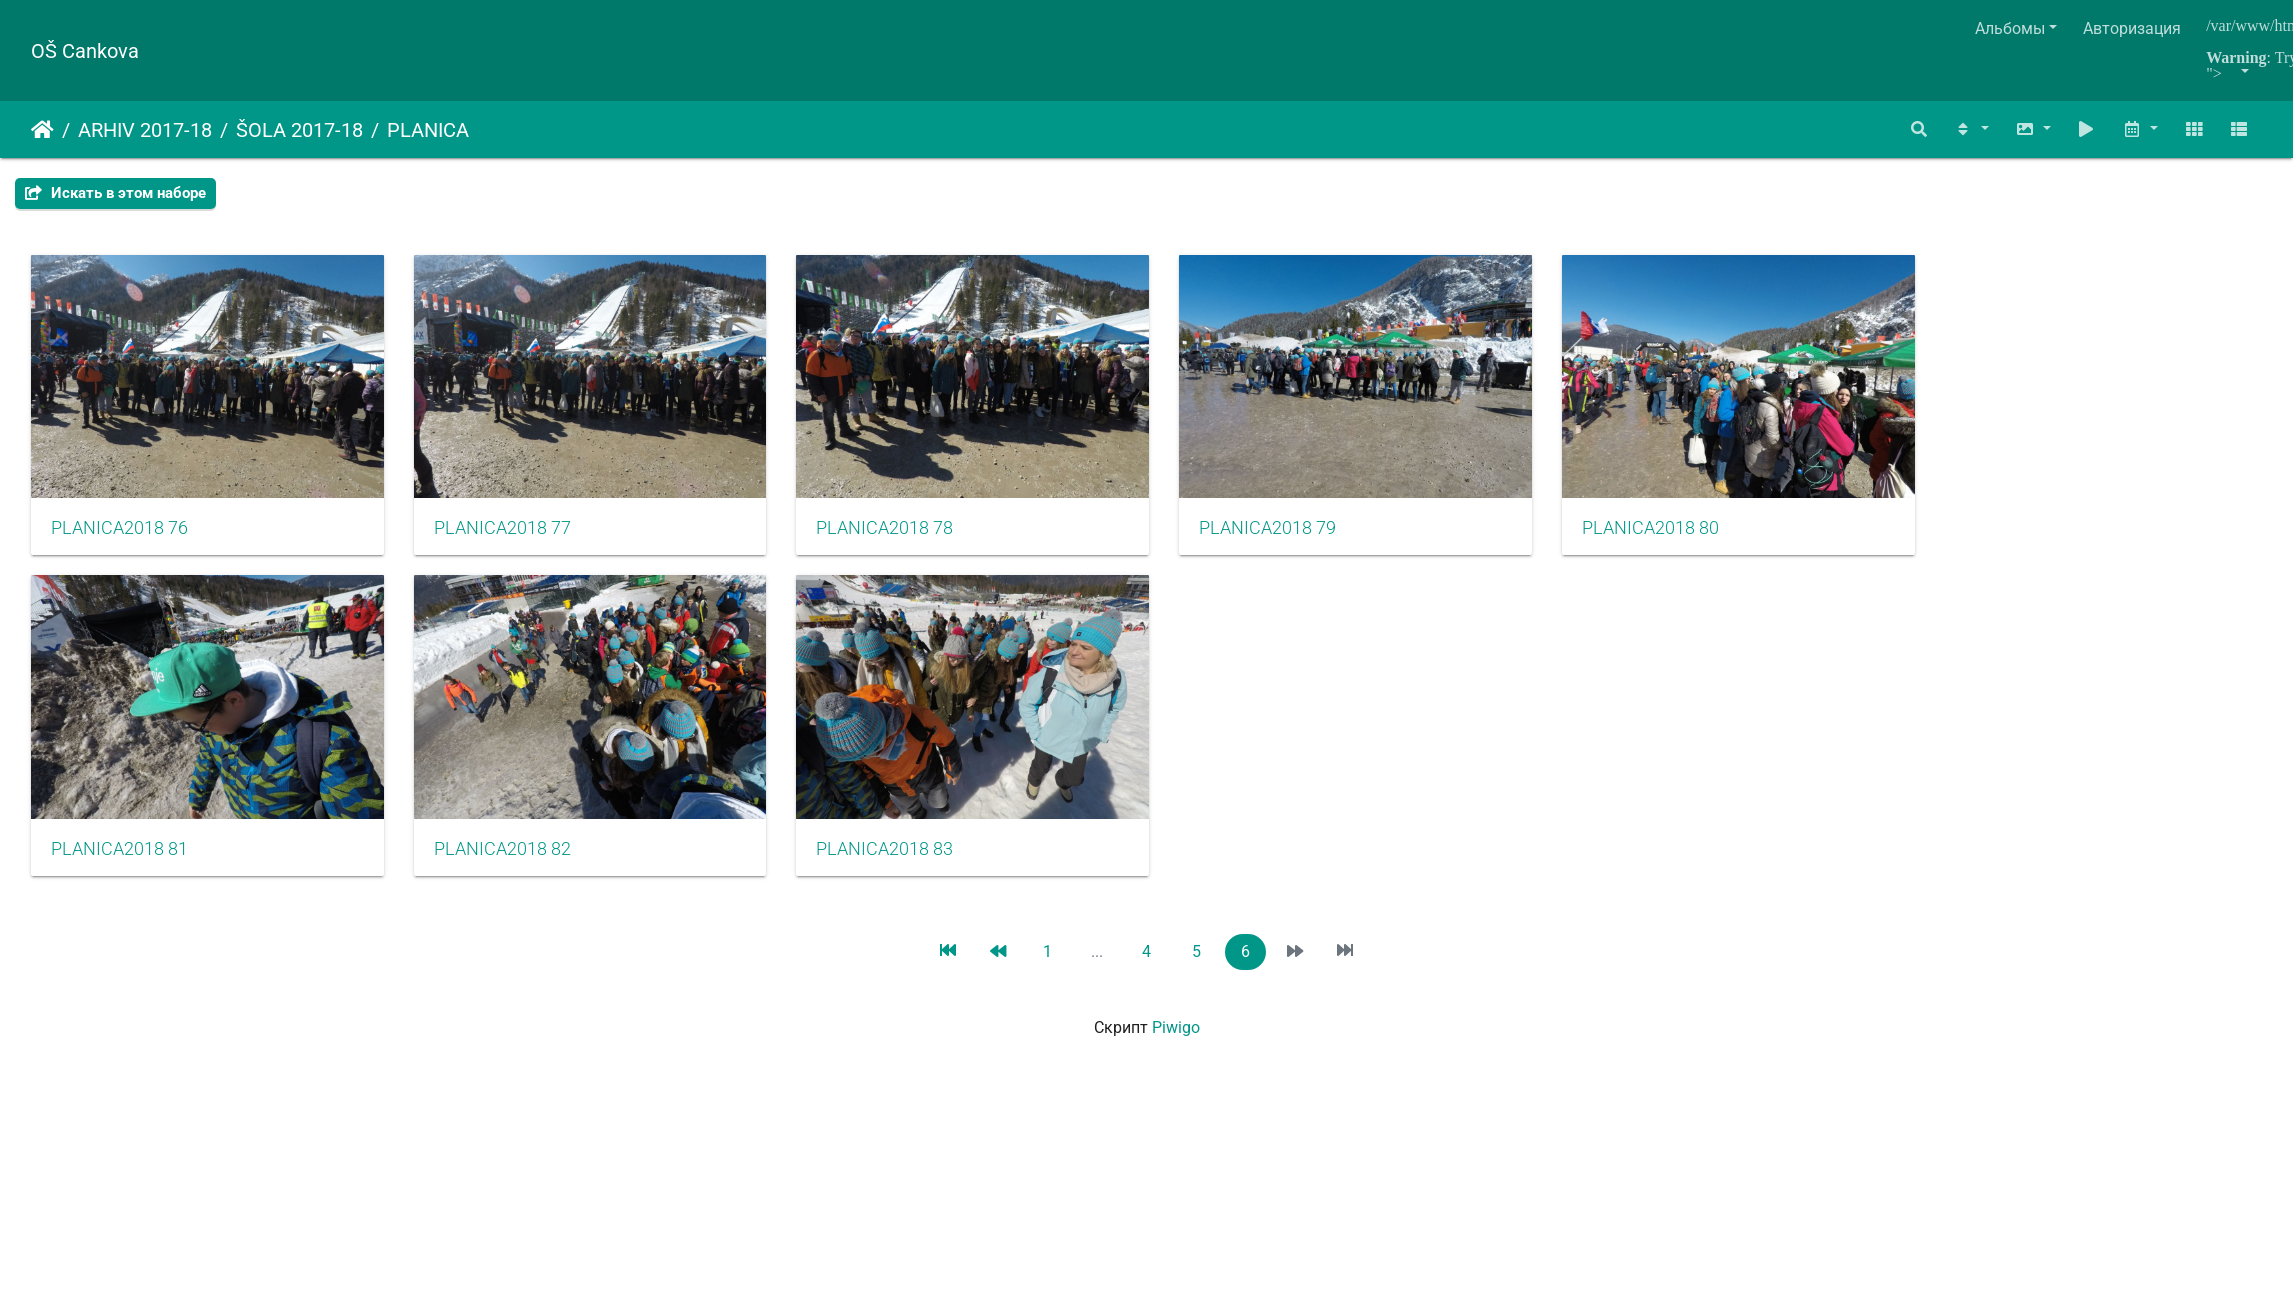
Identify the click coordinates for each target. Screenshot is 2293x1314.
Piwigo (1176, 1058)
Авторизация (2132, 28)
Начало (42, 130)
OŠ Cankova (85, 51)
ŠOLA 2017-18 (299, 130)
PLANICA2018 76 (119, 544)
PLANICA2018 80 (1740, 544)
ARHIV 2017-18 (145, 130)
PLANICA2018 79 (1335, 544)
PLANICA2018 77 (524, 544)
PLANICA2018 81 (119, 880)
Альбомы (2010, 28)
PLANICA (428, 130)
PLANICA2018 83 (929, 880)
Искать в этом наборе (115, 193)
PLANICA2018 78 (929, 544)
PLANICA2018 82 (524, 880)
